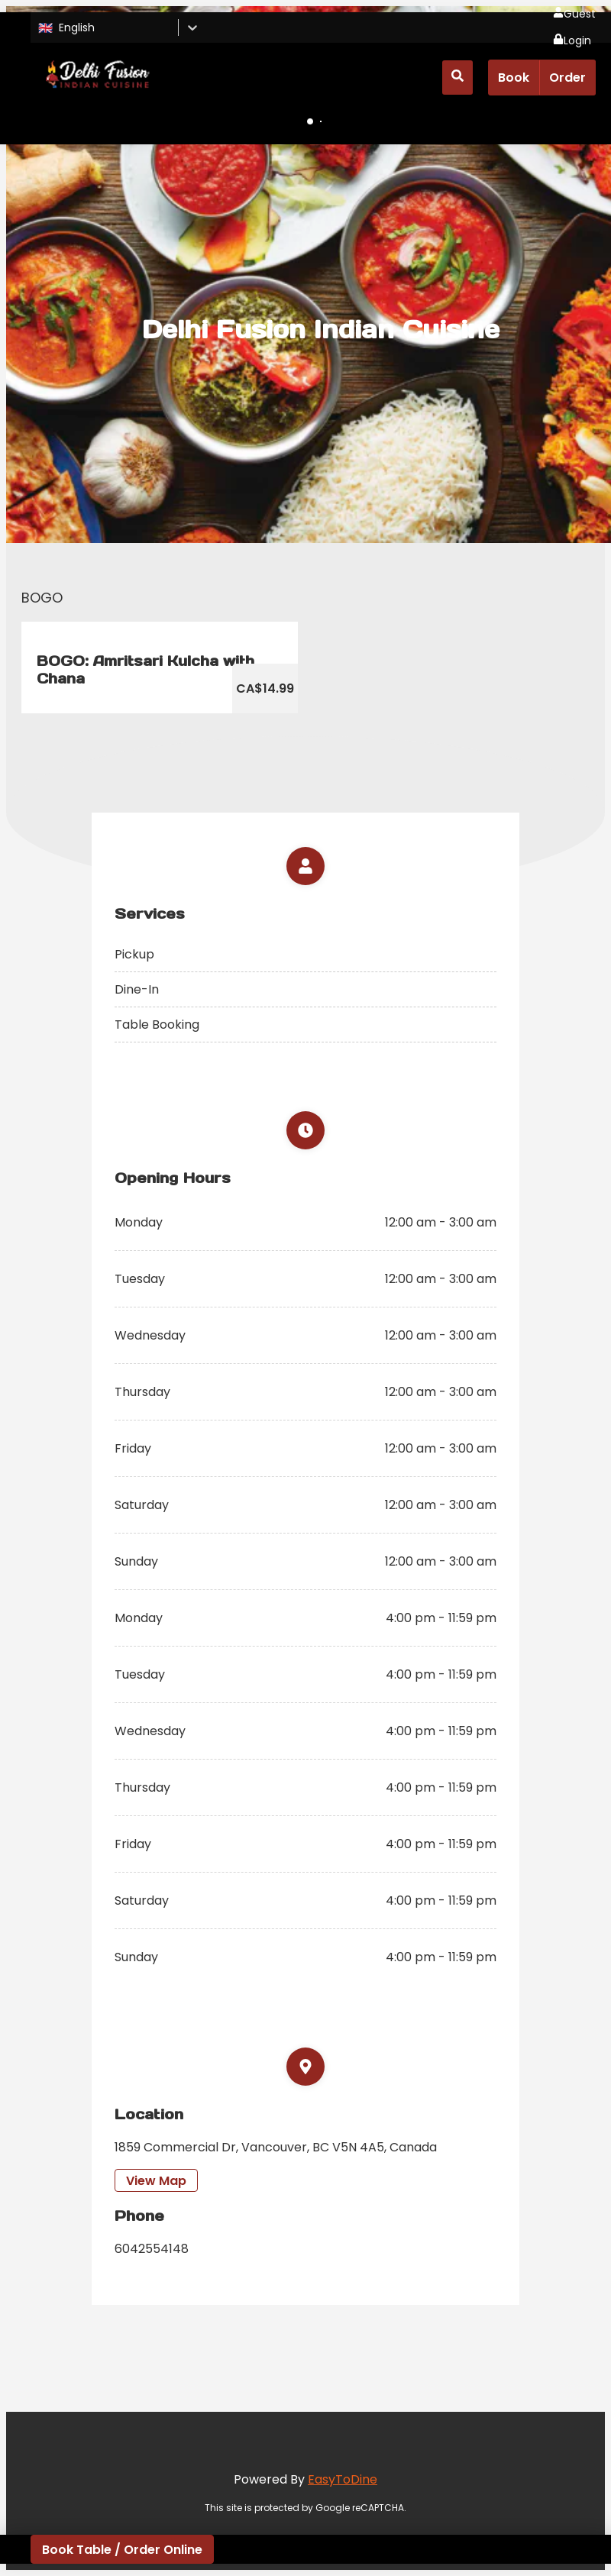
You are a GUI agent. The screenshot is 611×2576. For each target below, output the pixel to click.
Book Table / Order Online (122, 2549)
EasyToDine (342, 2479)
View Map (156, 2181)
